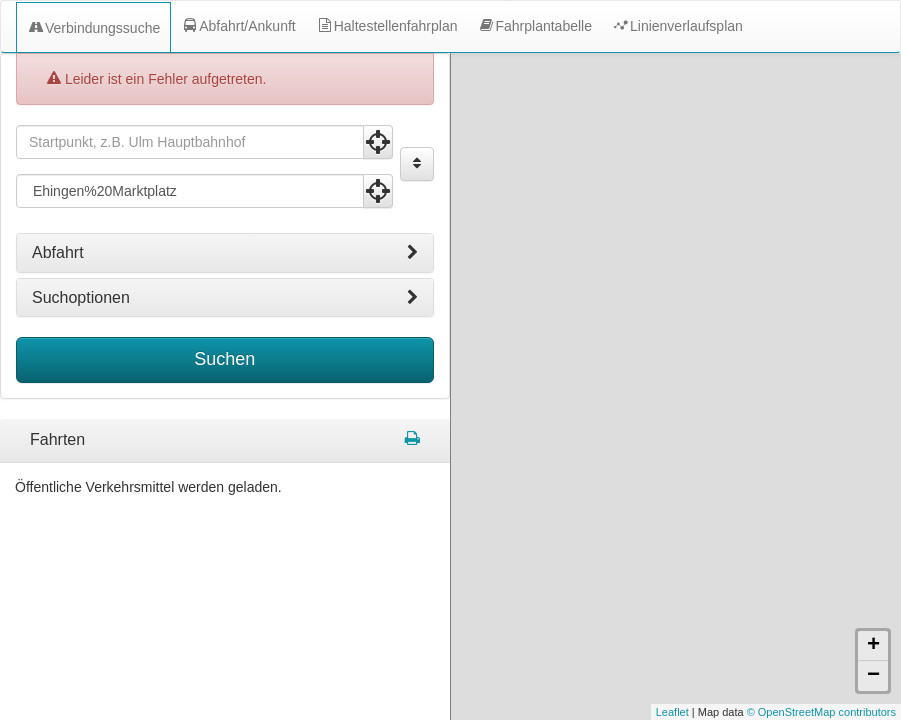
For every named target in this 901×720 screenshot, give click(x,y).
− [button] (873, 583)
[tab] (225, 253)
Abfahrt (225, 253)
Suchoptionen (225, 298)
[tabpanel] (225, 441)
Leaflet (672, 619)
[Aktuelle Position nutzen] (378, 142)
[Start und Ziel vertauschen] (417, 164)
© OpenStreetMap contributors (821, 619)
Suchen (224, 359)
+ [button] (873, 553)
